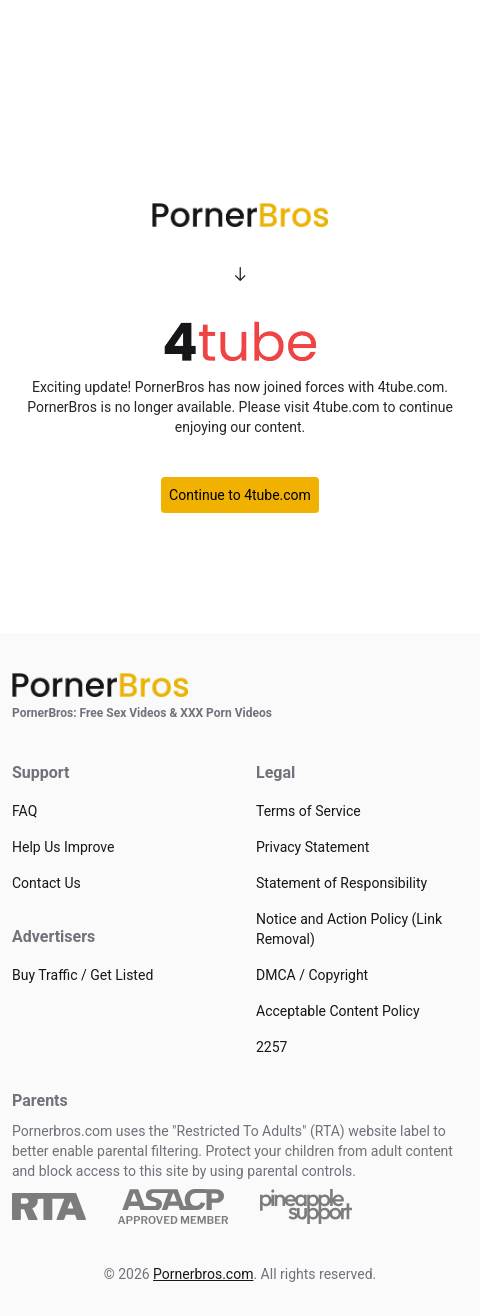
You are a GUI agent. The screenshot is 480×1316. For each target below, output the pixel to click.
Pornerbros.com (203, 1274)
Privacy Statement (312, 847)
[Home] (240, 685)
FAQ (24, 811)
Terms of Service (308, 811)
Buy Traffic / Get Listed (82, 975)
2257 (271, 1047)
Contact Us (46, 883)
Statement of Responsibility (341, 883)
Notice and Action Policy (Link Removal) (349, 929)
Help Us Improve (63, 847)
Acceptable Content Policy (338, 1011)
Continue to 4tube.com (240, 495)
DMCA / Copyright (312, 975)
